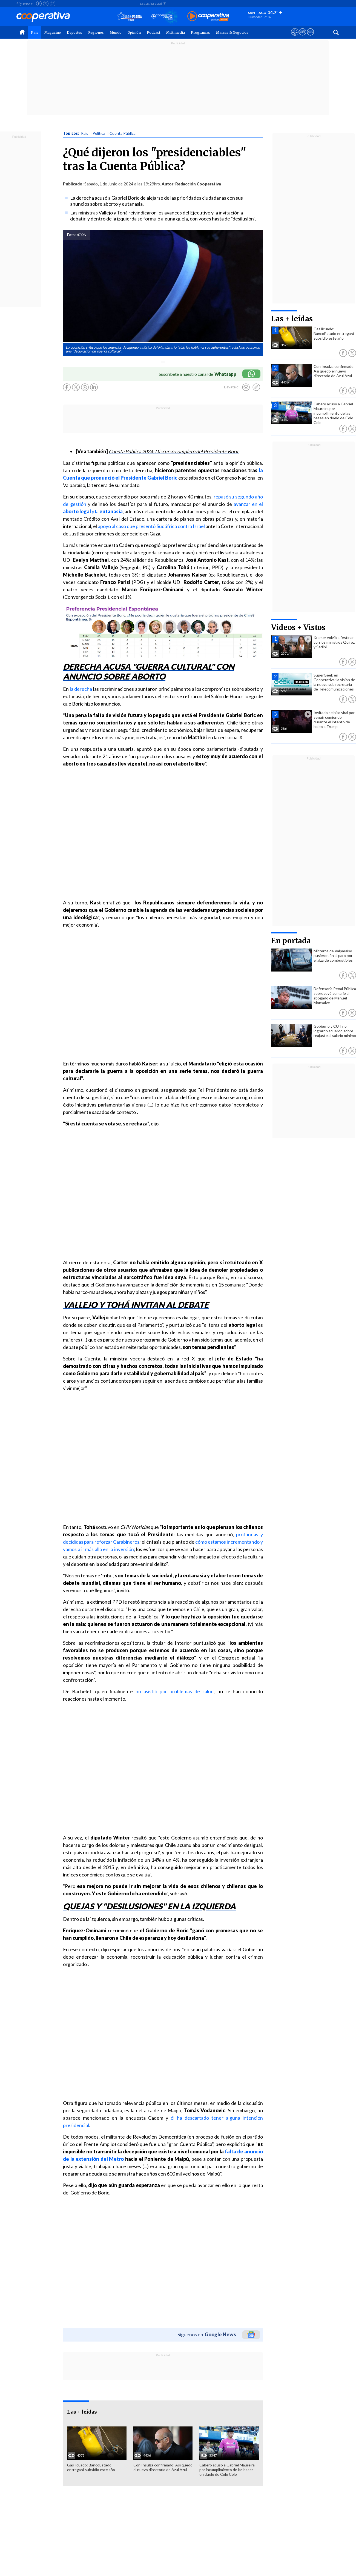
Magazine (52, 32)
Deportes (74, 32)
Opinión (134, 32)
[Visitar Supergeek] (310, 37)
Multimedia (175, 32)
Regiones (96, 32)
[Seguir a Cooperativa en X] (45, 3)
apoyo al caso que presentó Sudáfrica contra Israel (151, 526)
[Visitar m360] (302, 37)
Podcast (153, 32)
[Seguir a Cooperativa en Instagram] (52, 3)
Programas (200, 32)
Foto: (71, 235)
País (34, 32)
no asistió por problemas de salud (175, 1691)
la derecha (81, 689)
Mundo (116, 32)
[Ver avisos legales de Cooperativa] (294, 37)
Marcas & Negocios (232, 32)
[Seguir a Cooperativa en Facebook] (39, 3)
